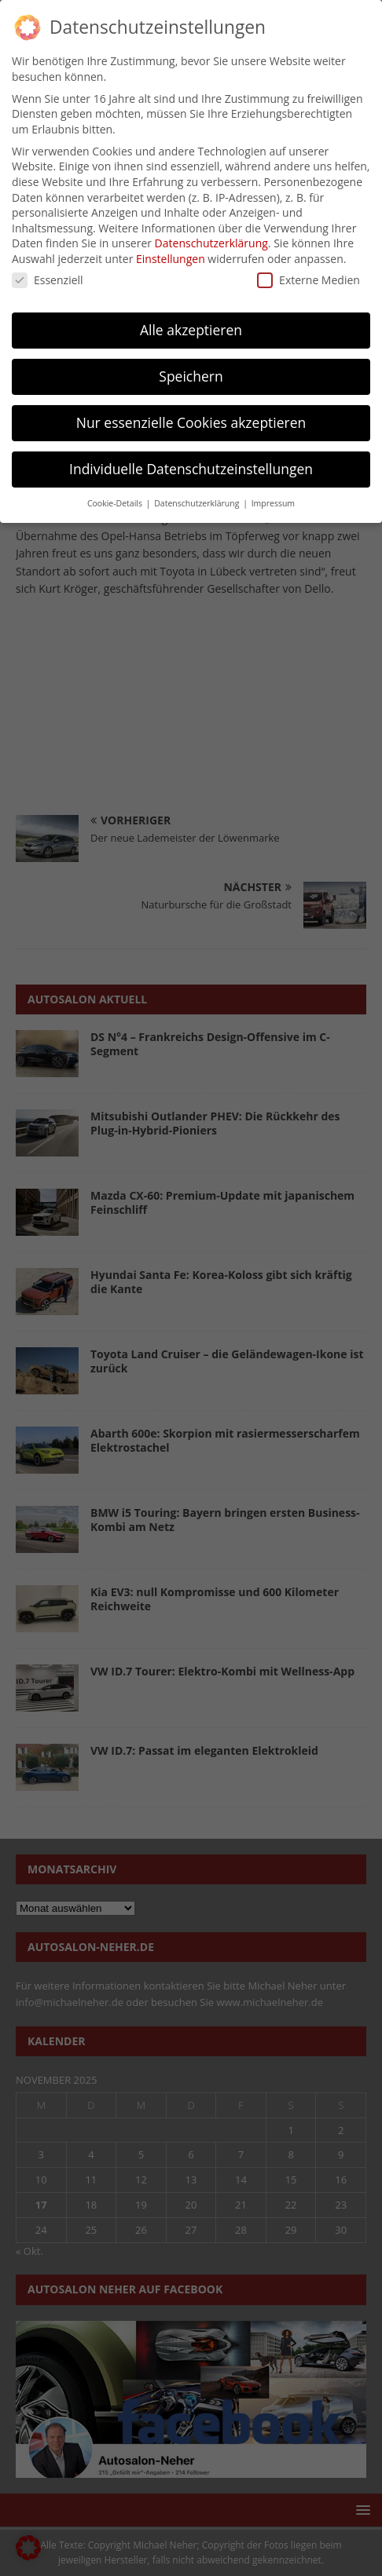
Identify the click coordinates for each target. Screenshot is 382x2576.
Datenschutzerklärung (211, 238)
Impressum (273, 497)
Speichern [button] (190, 370)
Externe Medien (308, 274)
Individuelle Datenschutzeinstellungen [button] (191, 463)
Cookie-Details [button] (116, 497)
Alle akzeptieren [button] (191, 324)
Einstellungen (170, 253)
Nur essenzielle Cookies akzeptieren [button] (191, 416)
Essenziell (47, 274)
